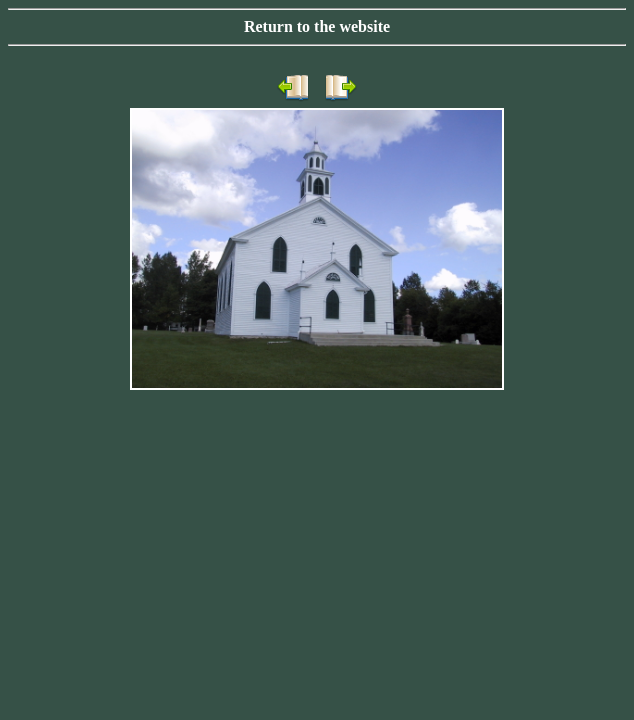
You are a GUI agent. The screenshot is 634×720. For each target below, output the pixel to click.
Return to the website (317, 26)
